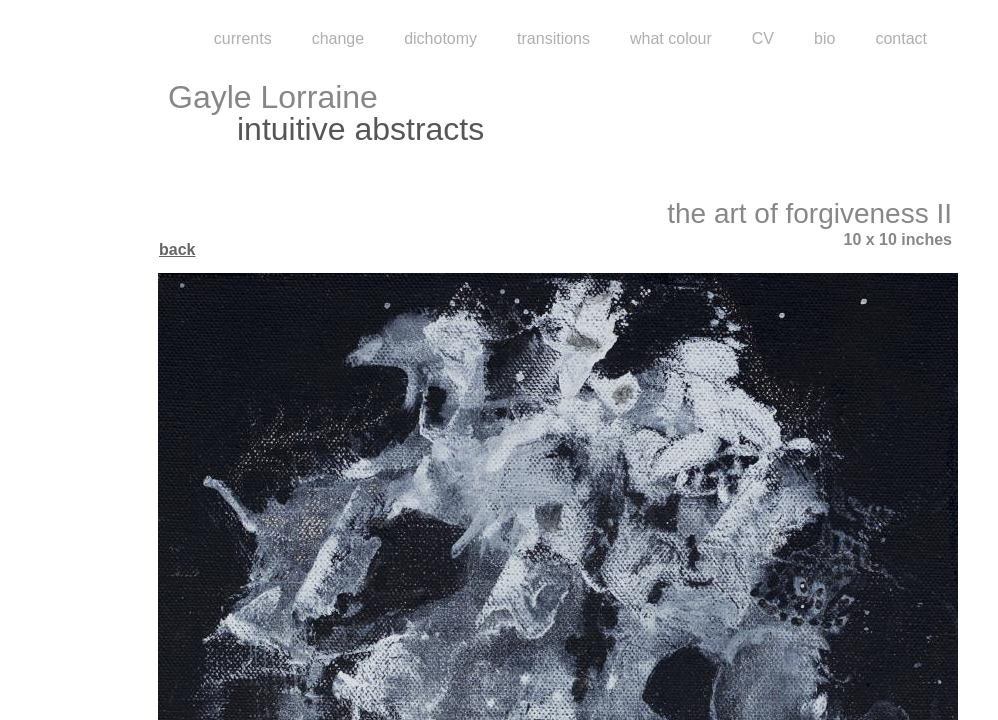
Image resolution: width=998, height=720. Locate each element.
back (177, 249)
